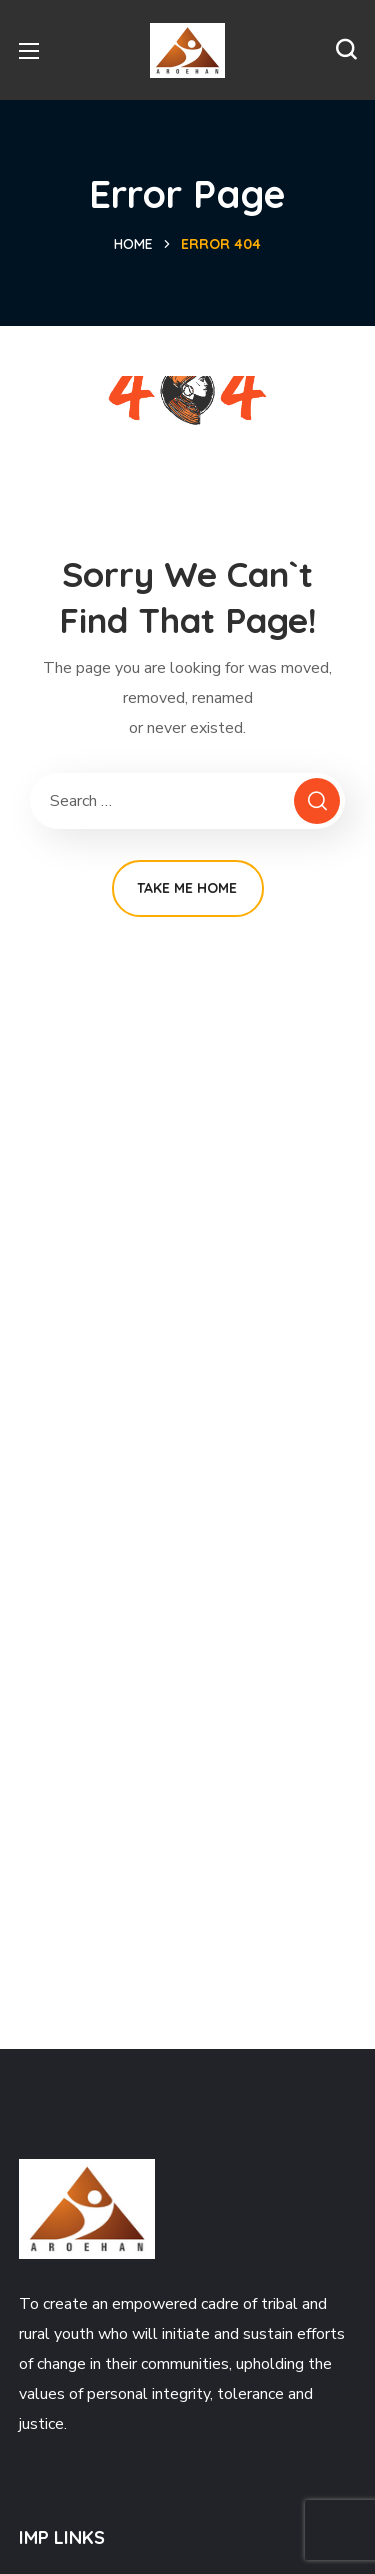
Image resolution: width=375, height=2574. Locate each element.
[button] (346, 50)
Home (133, 244)
